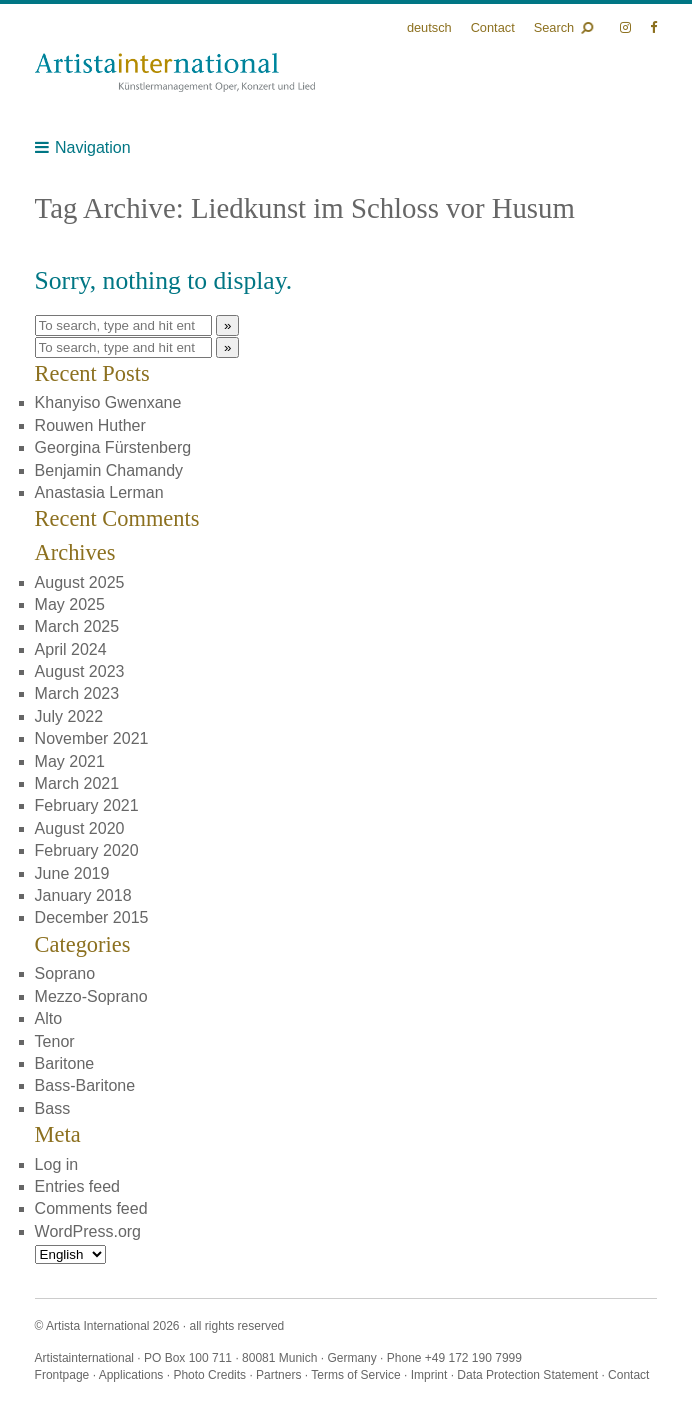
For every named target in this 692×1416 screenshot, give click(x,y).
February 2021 (87, 805)
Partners (278, 1375)
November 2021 (92, 738)
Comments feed (91, 1208)
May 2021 (70, 761)
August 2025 (80, 582)
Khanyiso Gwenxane (108, 402)
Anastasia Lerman (99, 492)
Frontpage (62, 1375)
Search (554, 27)
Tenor (55, 1041)
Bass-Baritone (85, 1085)
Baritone (65, 1063)
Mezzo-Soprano (91, 996)
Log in (57, 1164)
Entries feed (77, 1186)
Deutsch (429, 27)
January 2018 (83, 895)
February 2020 (87, 850)
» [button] (227, 325)
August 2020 (80, 828)
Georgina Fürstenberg (113, 447)
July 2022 (69, 716)
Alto (49, 1018)
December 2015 (92, 917)
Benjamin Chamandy (109, 470)
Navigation (93, 147)
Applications (131, 1375)
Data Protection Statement (527, 1375)
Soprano (65, 973)
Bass (53, 1108)
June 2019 (72, 873)
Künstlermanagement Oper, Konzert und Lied (175, 72)
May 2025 (70, 604)
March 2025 (77, 626)
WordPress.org (88, 1231)
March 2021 (77, 783)
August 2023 (80, 671)
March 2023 (77, 693)
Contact (493, 27)
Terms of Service (355, 1375)
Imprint (429, 1375)
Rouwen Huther (90, 425)
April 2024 (71, 649)
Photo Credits (209, 1375)
